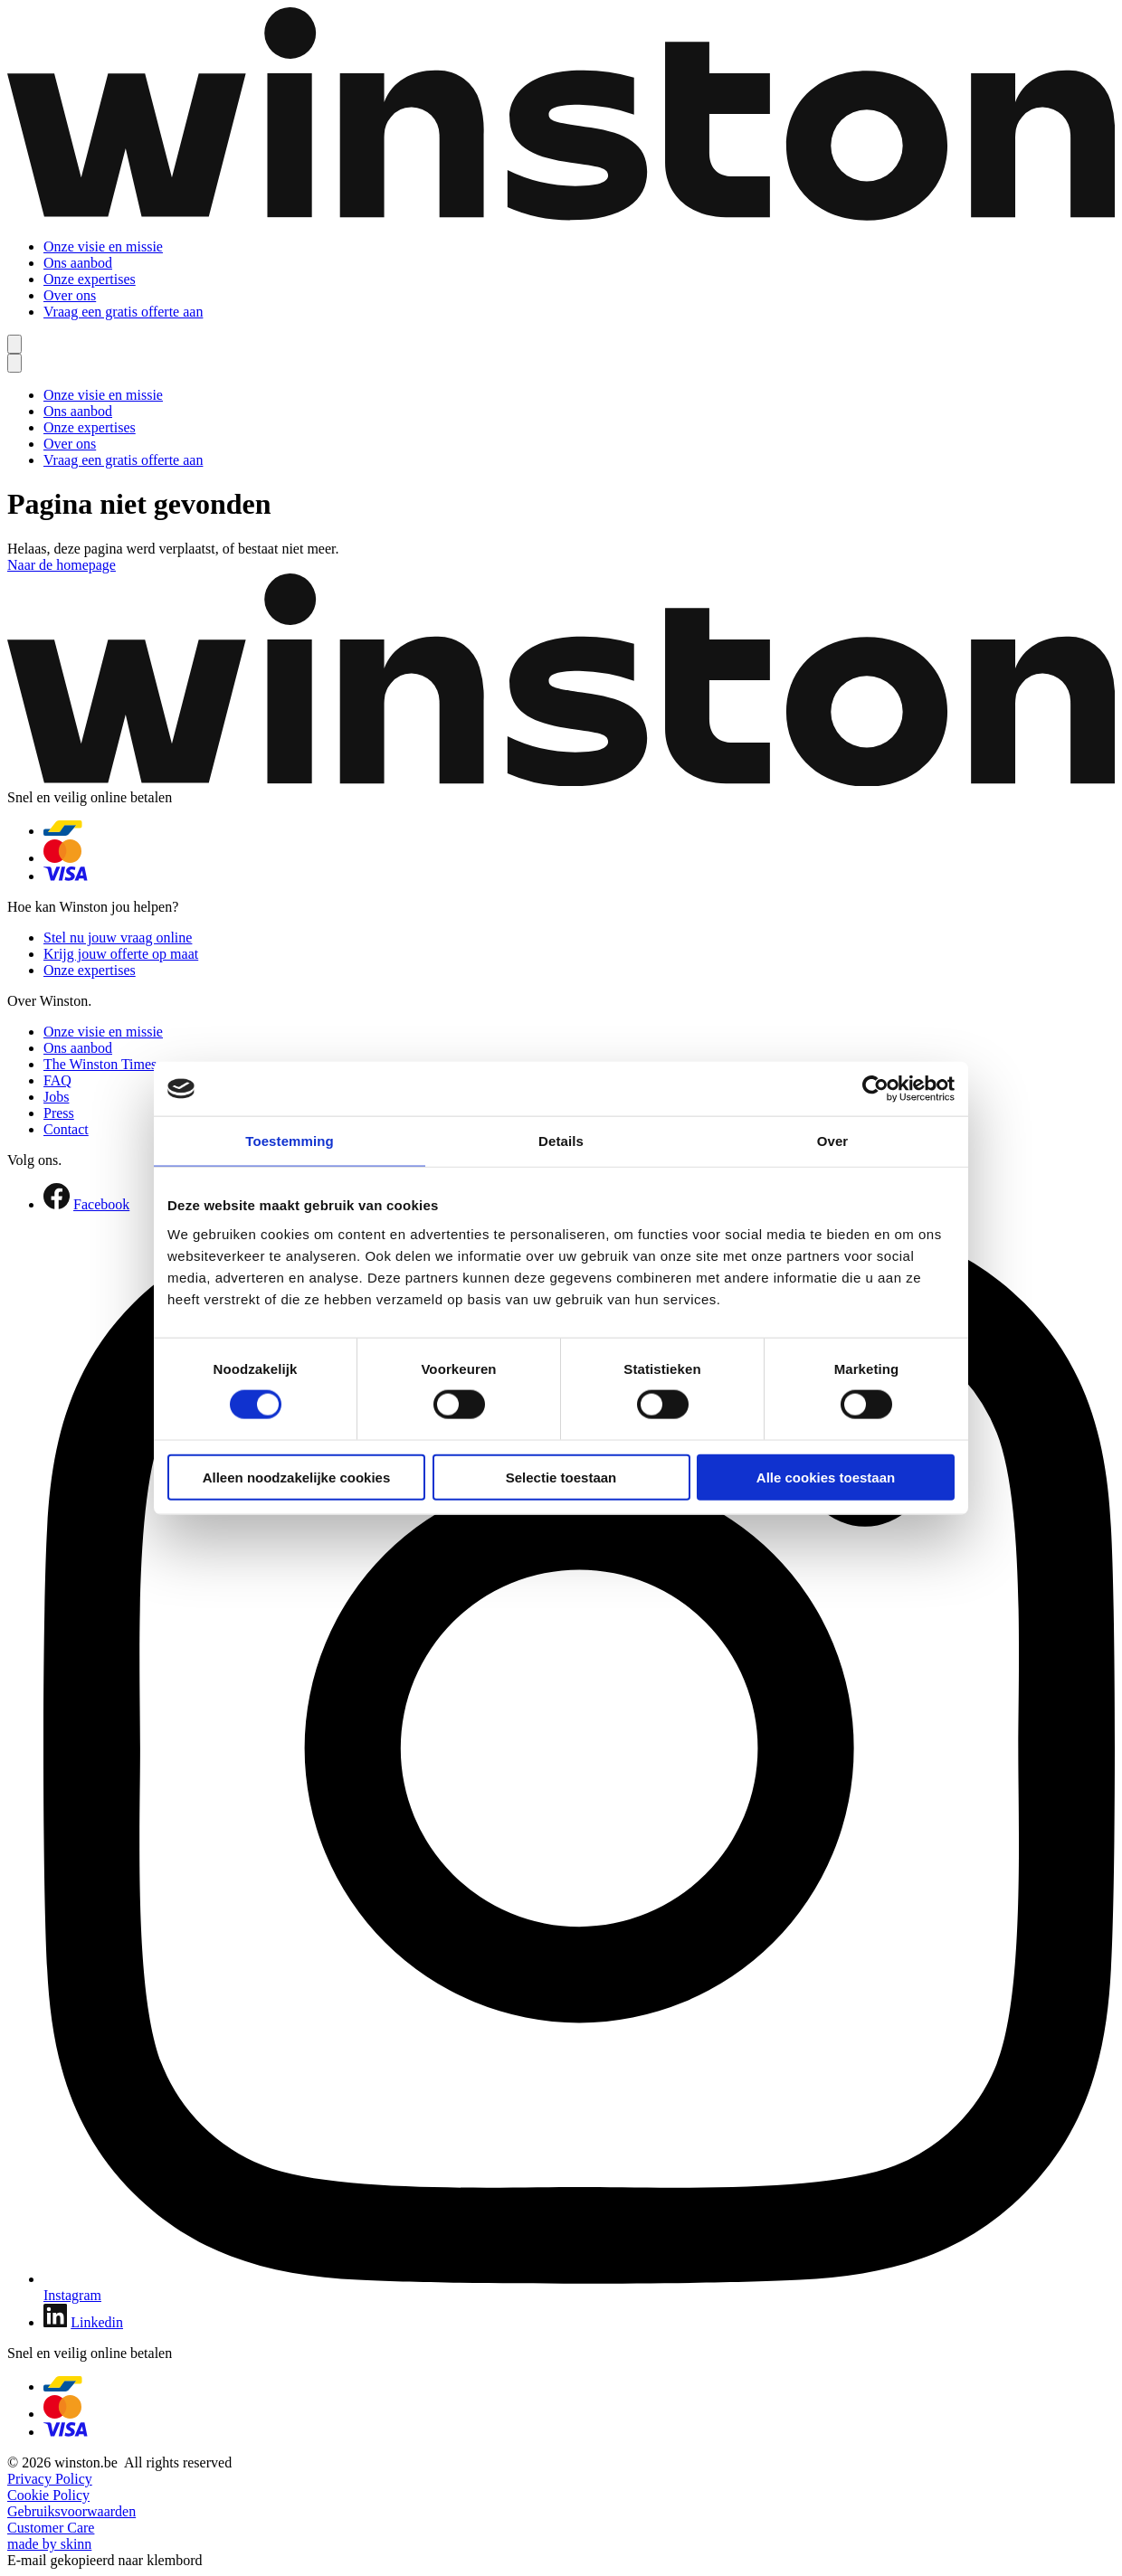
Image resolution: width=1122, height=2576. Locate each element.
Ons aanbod (77, 262)
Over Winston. (49, 1001)
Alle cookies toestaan (825, 1476)
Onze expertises (89, 279)
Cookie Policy (48, 2495)
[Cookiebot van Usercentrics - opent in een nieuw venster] (875, 1089)
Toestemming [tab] (289, 1141)
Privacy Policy (49, 2478)
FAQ (57, 1080)
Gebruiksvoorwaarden (71, 2511)
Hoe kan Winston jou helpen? (92, 906)
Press (58, 1113)
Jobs (56, 1096)
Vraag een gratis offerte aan (123, 311)
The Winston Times (100, 1064)
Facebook (101, 1204)
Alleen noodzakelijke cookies (297, 1476)
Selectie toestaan (561, 1476)
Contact (66, 1129)
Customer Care (50, 2527)
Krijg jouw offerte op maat (120, 953)
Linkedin (97, 2322)
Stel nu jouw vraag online (117, 937)
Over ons (69, 295)
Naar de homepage (61, 565)
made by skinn (49, 2544)
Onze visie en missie (103, 246)
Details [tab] (561, 1141)
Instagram (72, 2295)
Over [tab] (833, 1141)
